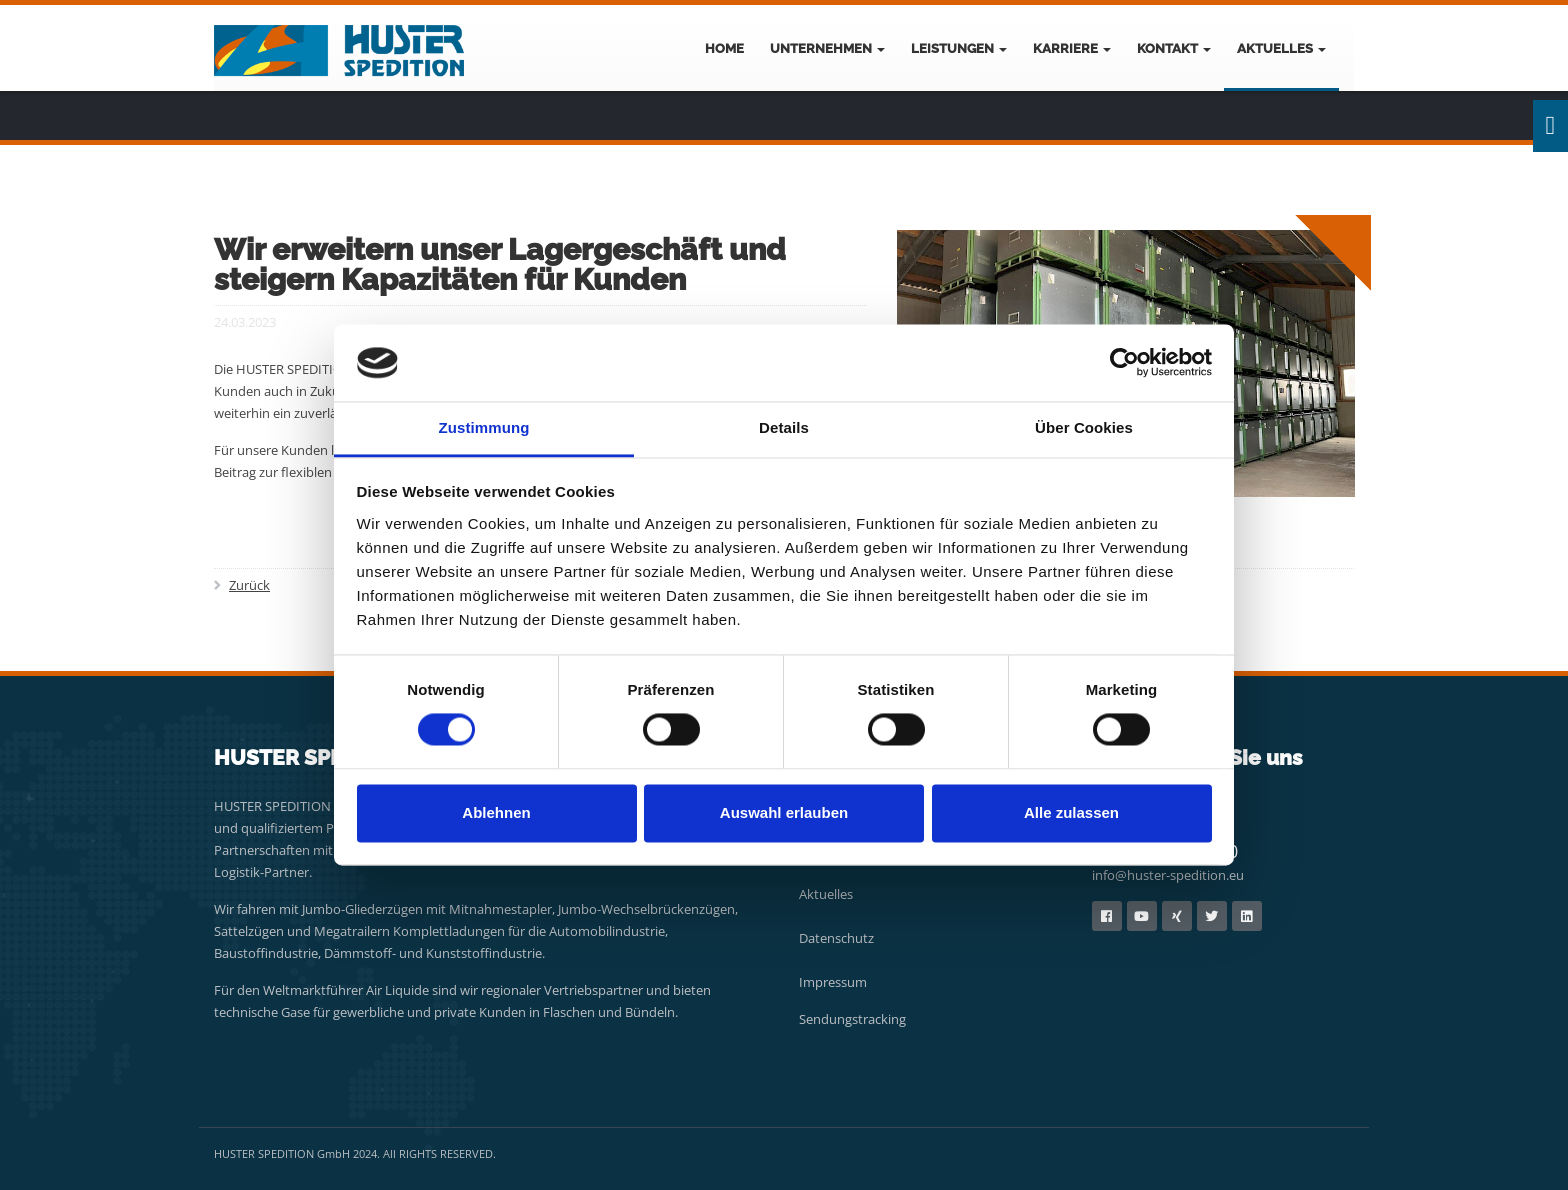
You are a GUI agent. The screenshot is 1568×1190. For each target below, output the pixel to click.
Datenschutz (836, 938)
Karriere (1072, 48)
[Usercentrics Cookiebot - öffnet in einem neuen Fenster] (1124, 363)
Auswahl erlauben (784, 812)
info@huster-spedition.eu (1168, 875)
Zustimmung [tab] (484, 427)
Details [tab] (784, 427)
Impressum (833, 982)
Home (724, 48)
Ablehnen (496, 812)
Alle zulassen (1071, 812)
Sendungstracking (852, 1019)
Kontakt (1174, 48)
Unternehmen (827, 48)
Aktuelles (1281, 48)
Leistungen (959, 48)
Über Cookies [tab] (1084, 427)
